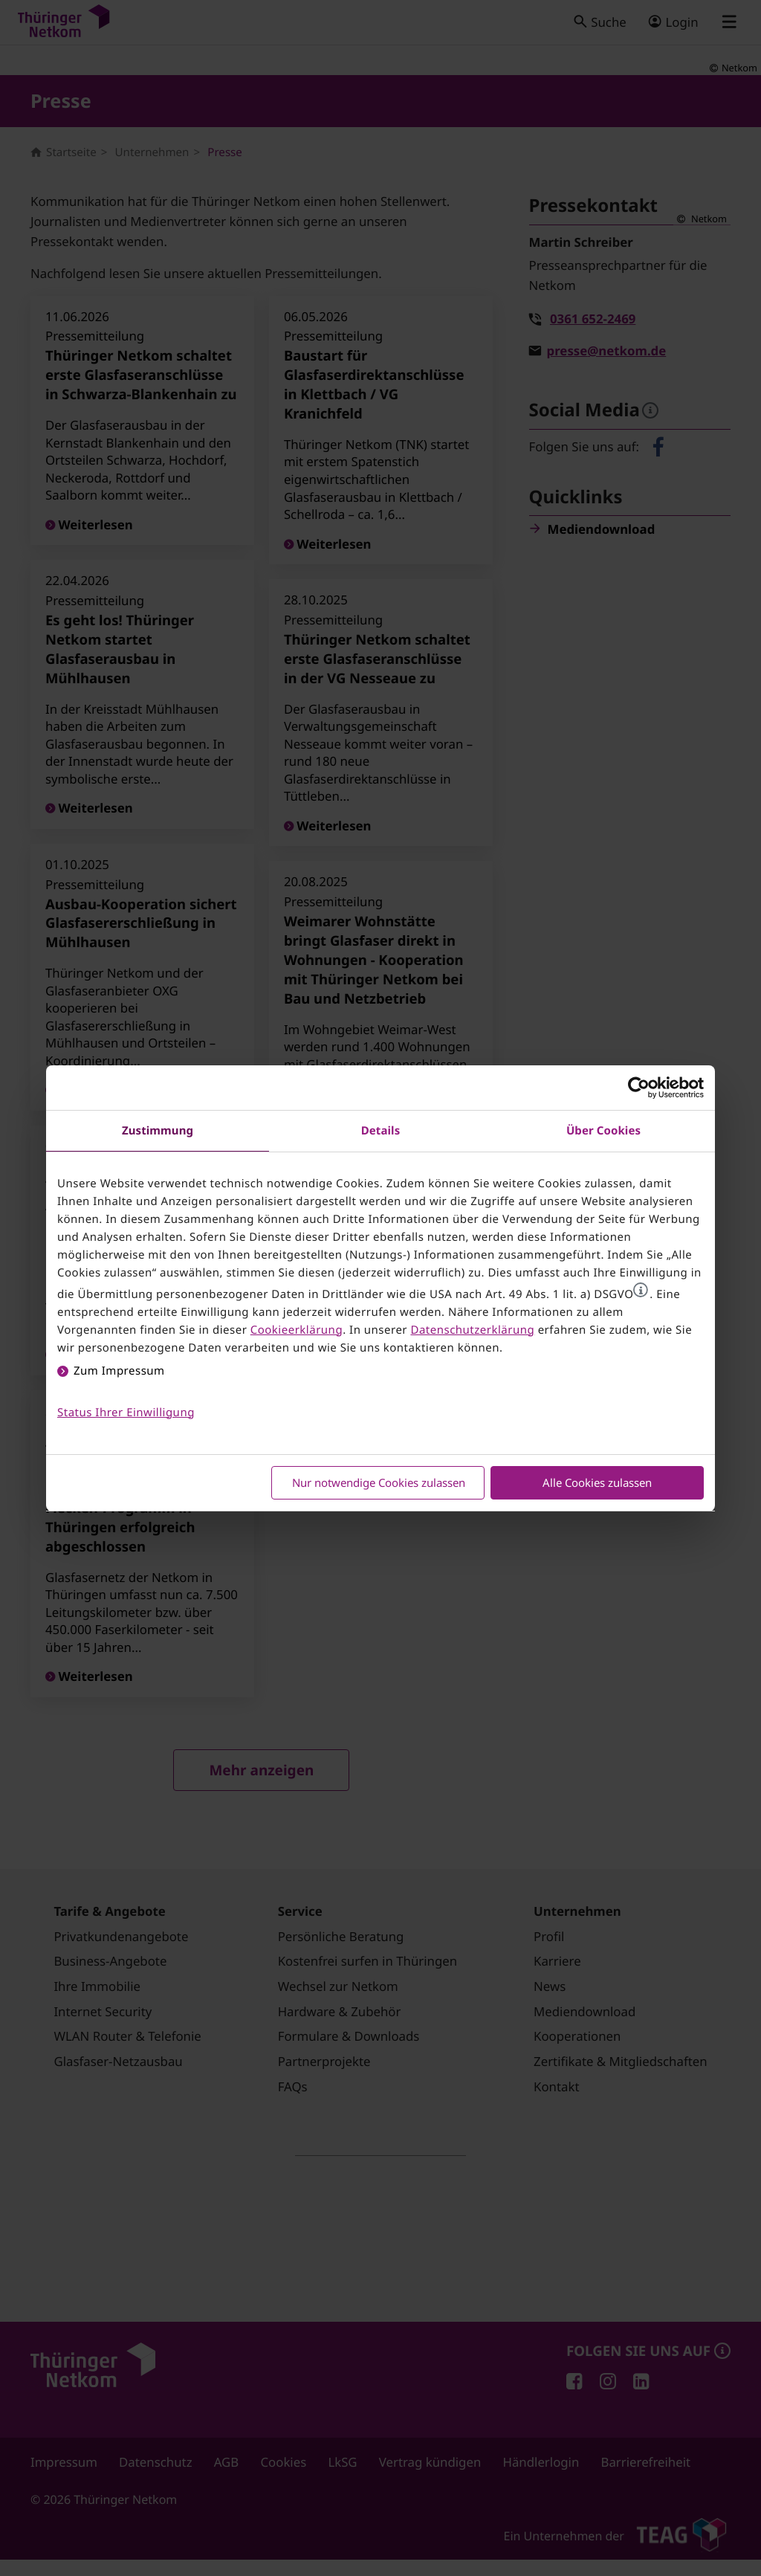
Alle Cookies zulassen (597, 1482)
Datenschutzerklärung (472, 1330)
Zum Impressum (119, 1370)
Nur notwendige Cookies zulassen (378, 1482)
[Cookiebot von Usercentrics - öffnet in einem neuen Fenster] (639, 1087)
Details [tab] (381, 1130)
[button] (640, 1289)
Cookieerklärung (296, 1330)
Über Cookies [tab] (603, 1130)
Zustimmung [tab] (157, 1130)
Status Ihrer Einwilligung (126, 1412)
